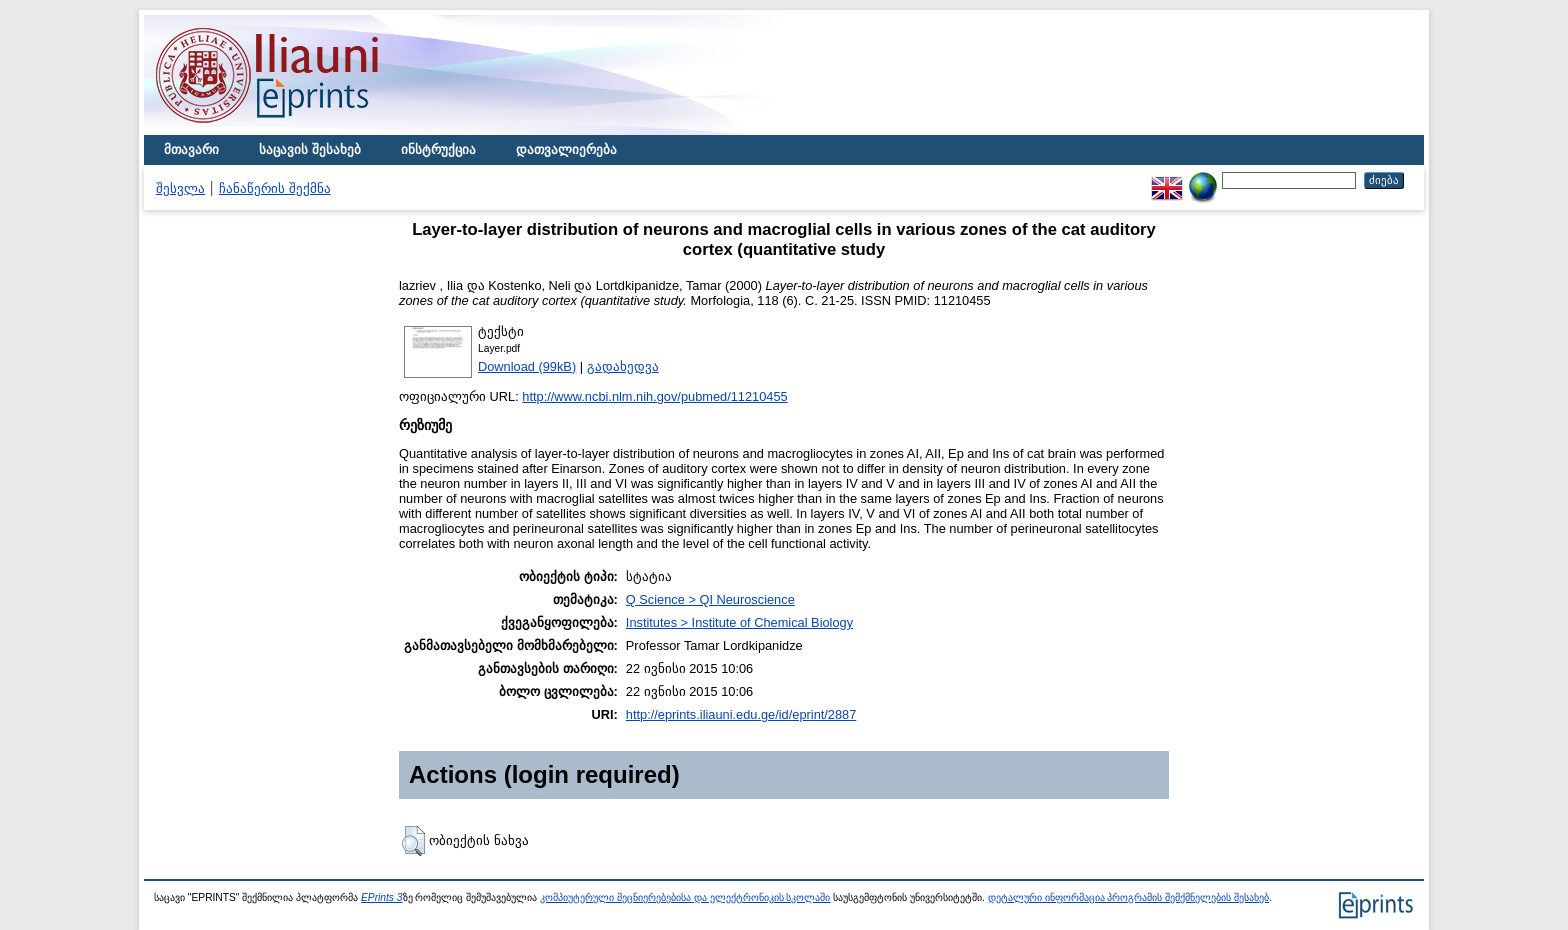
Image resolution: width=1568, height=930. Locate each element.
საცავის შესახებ (310, 149)
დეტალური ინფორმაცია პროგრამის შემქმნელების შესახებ (1128, 897)
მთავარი (191, 149)
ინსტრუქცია (438, 149)
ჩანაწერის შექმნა (275, 188)
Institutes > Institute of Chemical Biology (739, 622)
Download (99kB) (527, 366)
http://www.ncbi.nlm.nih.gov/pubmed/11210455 (654, 396)
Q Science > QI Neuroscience (710, 599)
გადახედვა (623, 366)
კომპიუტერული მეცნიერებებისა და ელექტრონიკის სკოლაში (685, 897)
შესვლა (180, 188)
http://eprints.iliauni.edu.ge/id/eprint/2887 (741, 714)
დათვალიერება (566, 149)
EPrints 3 (382, 897)
